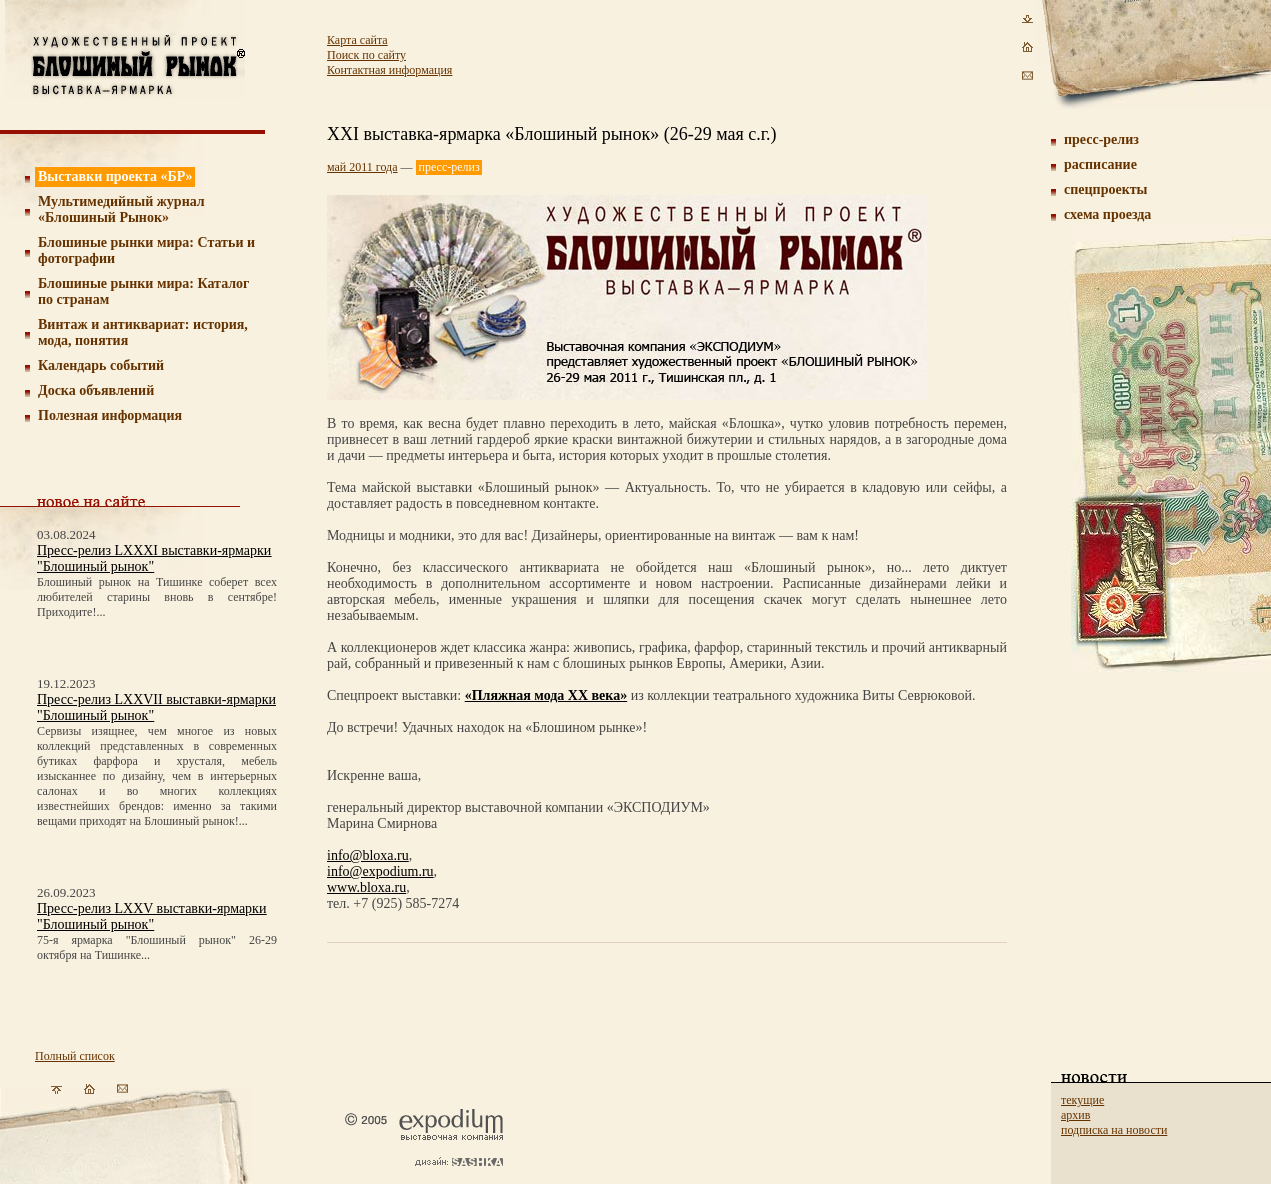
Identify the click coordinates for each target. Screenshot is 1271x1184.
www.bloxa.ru (366, 887)
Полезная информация (110, 415)
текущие (1082, 1100)
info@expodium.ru (380, 871)
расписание (1100, 164)
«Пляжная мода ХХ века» (546, 695)
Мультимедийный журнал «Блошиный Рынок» (121, 209)
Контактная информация (389, 70)
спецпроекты (1106, 189)
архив (1075, 1115)
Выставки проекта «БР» (115, 176)
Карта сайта (357, 40)
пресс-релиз (1101, 139)
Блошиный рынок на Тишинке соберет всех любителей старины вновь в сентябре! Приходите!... (157, 597)
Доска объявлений (96, 390)
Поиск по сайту (366, 55)
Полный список (75, 1056)
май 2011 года (362, 167)
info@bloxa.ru (368, 855)
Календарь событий (101, 365)
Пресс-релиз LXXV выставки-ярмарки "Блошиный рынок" (151, 916)
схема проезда (1107, 214)
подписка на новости (1114, 1130)
